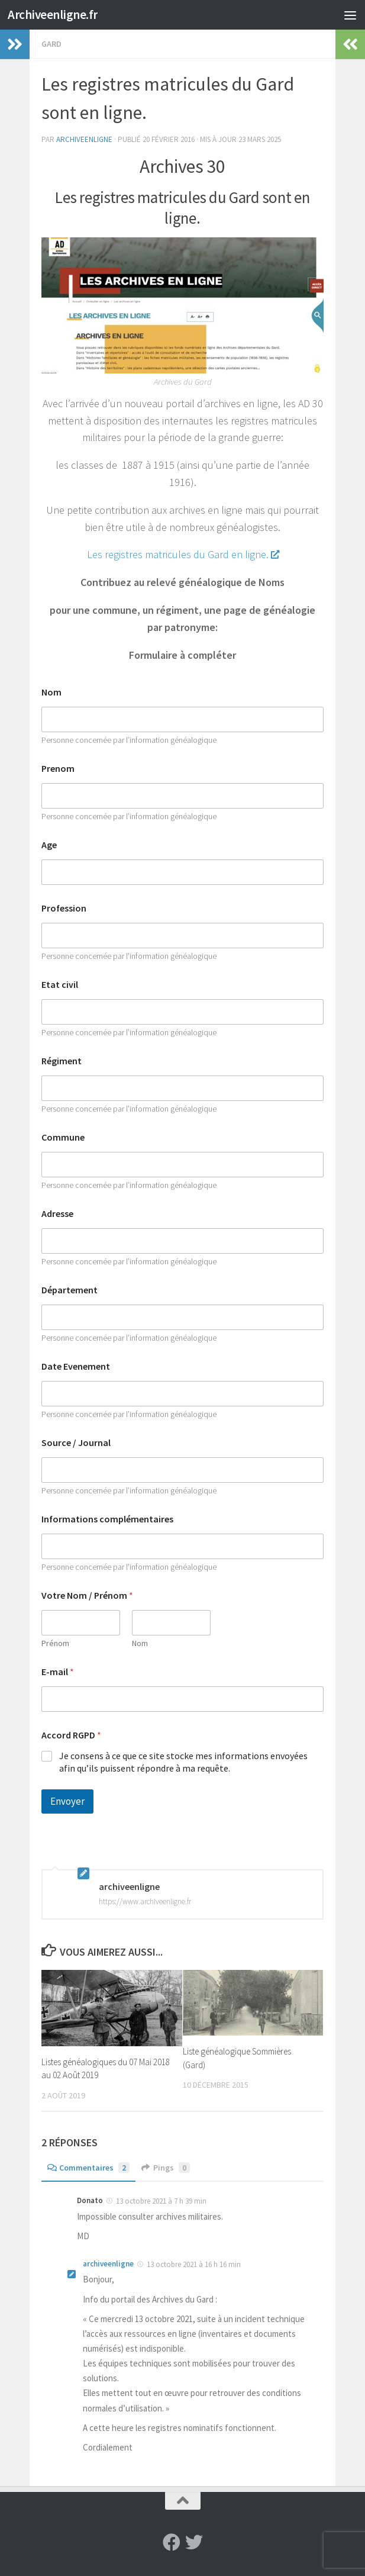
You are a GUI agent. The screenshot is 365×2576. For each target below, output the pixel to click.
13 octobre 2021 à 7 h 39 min (161, 2201)
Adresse (57, 1213)
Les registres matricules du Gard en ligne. (183, 554)
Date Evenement (75, 1366)
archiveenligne (84, 139)
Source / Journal (76, 1442)
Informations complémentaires (107, 1519)
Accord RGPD (71, 1735)
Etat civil (59, 984)
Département (69, 1290)
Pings (165, 2167)
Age (49, 845)
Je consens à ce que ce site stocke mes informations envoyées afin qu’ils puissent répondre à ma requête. (183, 1762)
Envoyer (67, 1801)
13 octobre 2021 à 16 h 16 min (194, 2264)
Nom (51, 692)
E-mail (57, 1671)
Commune (63, 1137)
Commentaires (88, 2167)
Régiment (61, 1061)
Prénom (55, 1643)
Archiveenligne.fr (53, 14)
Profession (63, 908)
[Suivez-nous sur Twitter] (194, 2542)
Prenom (58, 768)
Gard (51, 43)
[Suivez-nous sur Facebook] (171, 2542)
